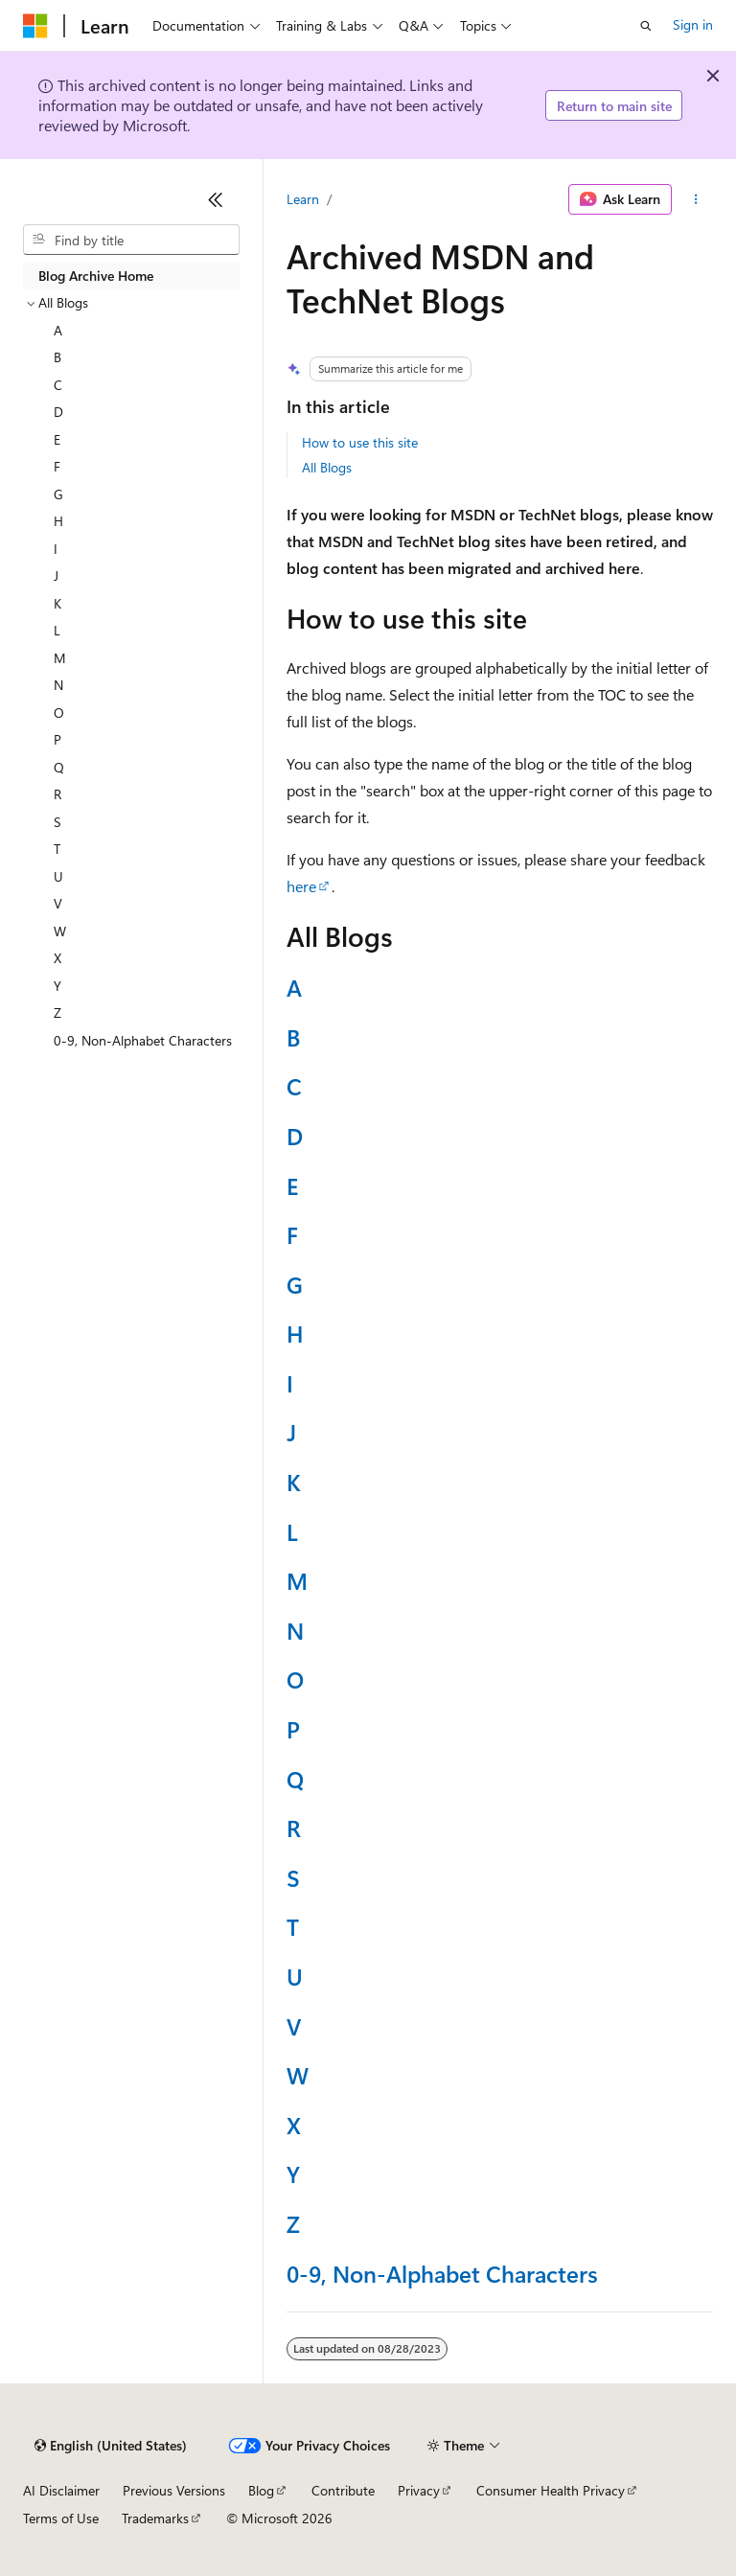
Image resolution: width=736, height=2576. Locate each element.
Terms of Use (61, 2518)
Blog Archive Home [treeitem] (95, 275)
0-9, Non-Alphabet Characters (442, 2273)
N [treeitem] (58, 685)
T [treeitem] (57, 849)
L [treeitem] (57, 630)
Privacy (419, 2490)
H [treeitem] (58, 521)
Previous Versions (174, 2490)
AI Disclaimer (61, 2490)
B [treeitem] (57, 357)
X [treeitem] (57, 958)
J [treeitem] (56, 575)
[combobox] (131, 239)
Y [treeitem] (57, 986)
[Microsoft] (35, 25)
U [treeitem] (58, 876)
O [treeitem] (59, 712)
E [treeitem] (57, 439)
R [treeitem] (57, 794)
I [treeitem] (56, 549)
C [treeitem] (58, 385)
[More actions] (696, 199)
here (301, 886)
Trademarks (155, 2518)
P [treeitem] (57, 739)
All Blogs (327, 467)
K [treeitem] (57, 603)
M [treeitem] (60, 658)
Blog (261, 2490)
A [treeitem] (58, 330)
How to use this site (360, 442)
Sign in (693, 24)
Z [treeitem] (57, 1012)
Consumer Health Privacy (550, 2490)
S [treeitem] (57, 822)
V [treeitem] (58, 903)
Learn (303, 199)
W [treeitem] (60, 931)
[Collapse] (216, 199)
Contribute (343, 2490)
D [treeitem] (58, 411)
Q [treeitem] (59, 767)
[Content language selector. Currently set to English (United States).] (110, 2445)
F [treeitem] (57, 466)
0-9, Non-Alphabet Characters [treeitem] (143, 1040)
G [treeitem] (58, 494)
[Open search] (646, 26)
